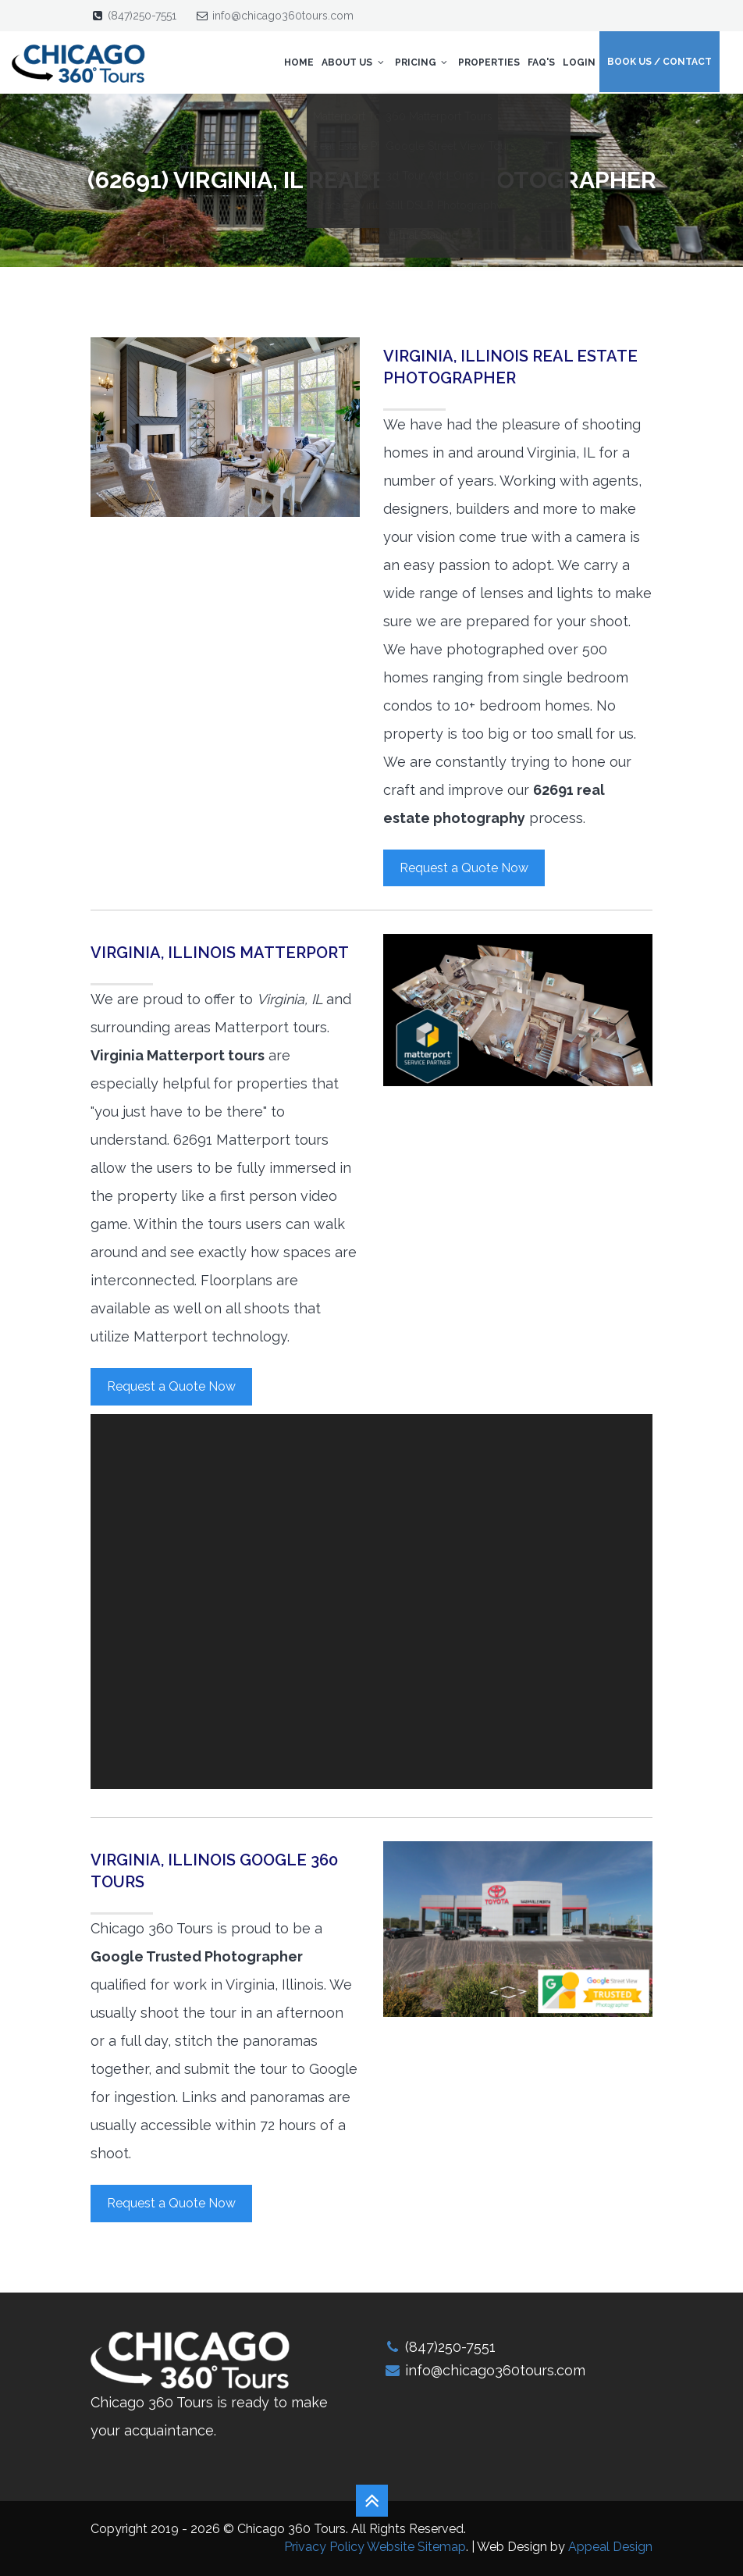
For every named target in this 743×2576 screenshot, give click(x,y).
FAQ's (541, 62)
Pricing (422, 62)
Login (579, 62)
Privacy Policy (324, 2546)
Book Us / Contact (659, 61)
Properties (489, 62)
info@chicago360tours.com (283, 15)
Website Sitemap (416, 2546)
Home (299, 62)
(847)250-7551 (142, 15)
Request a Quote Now (464, 867)
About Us (354, 62)
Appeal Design (610, 2546)
